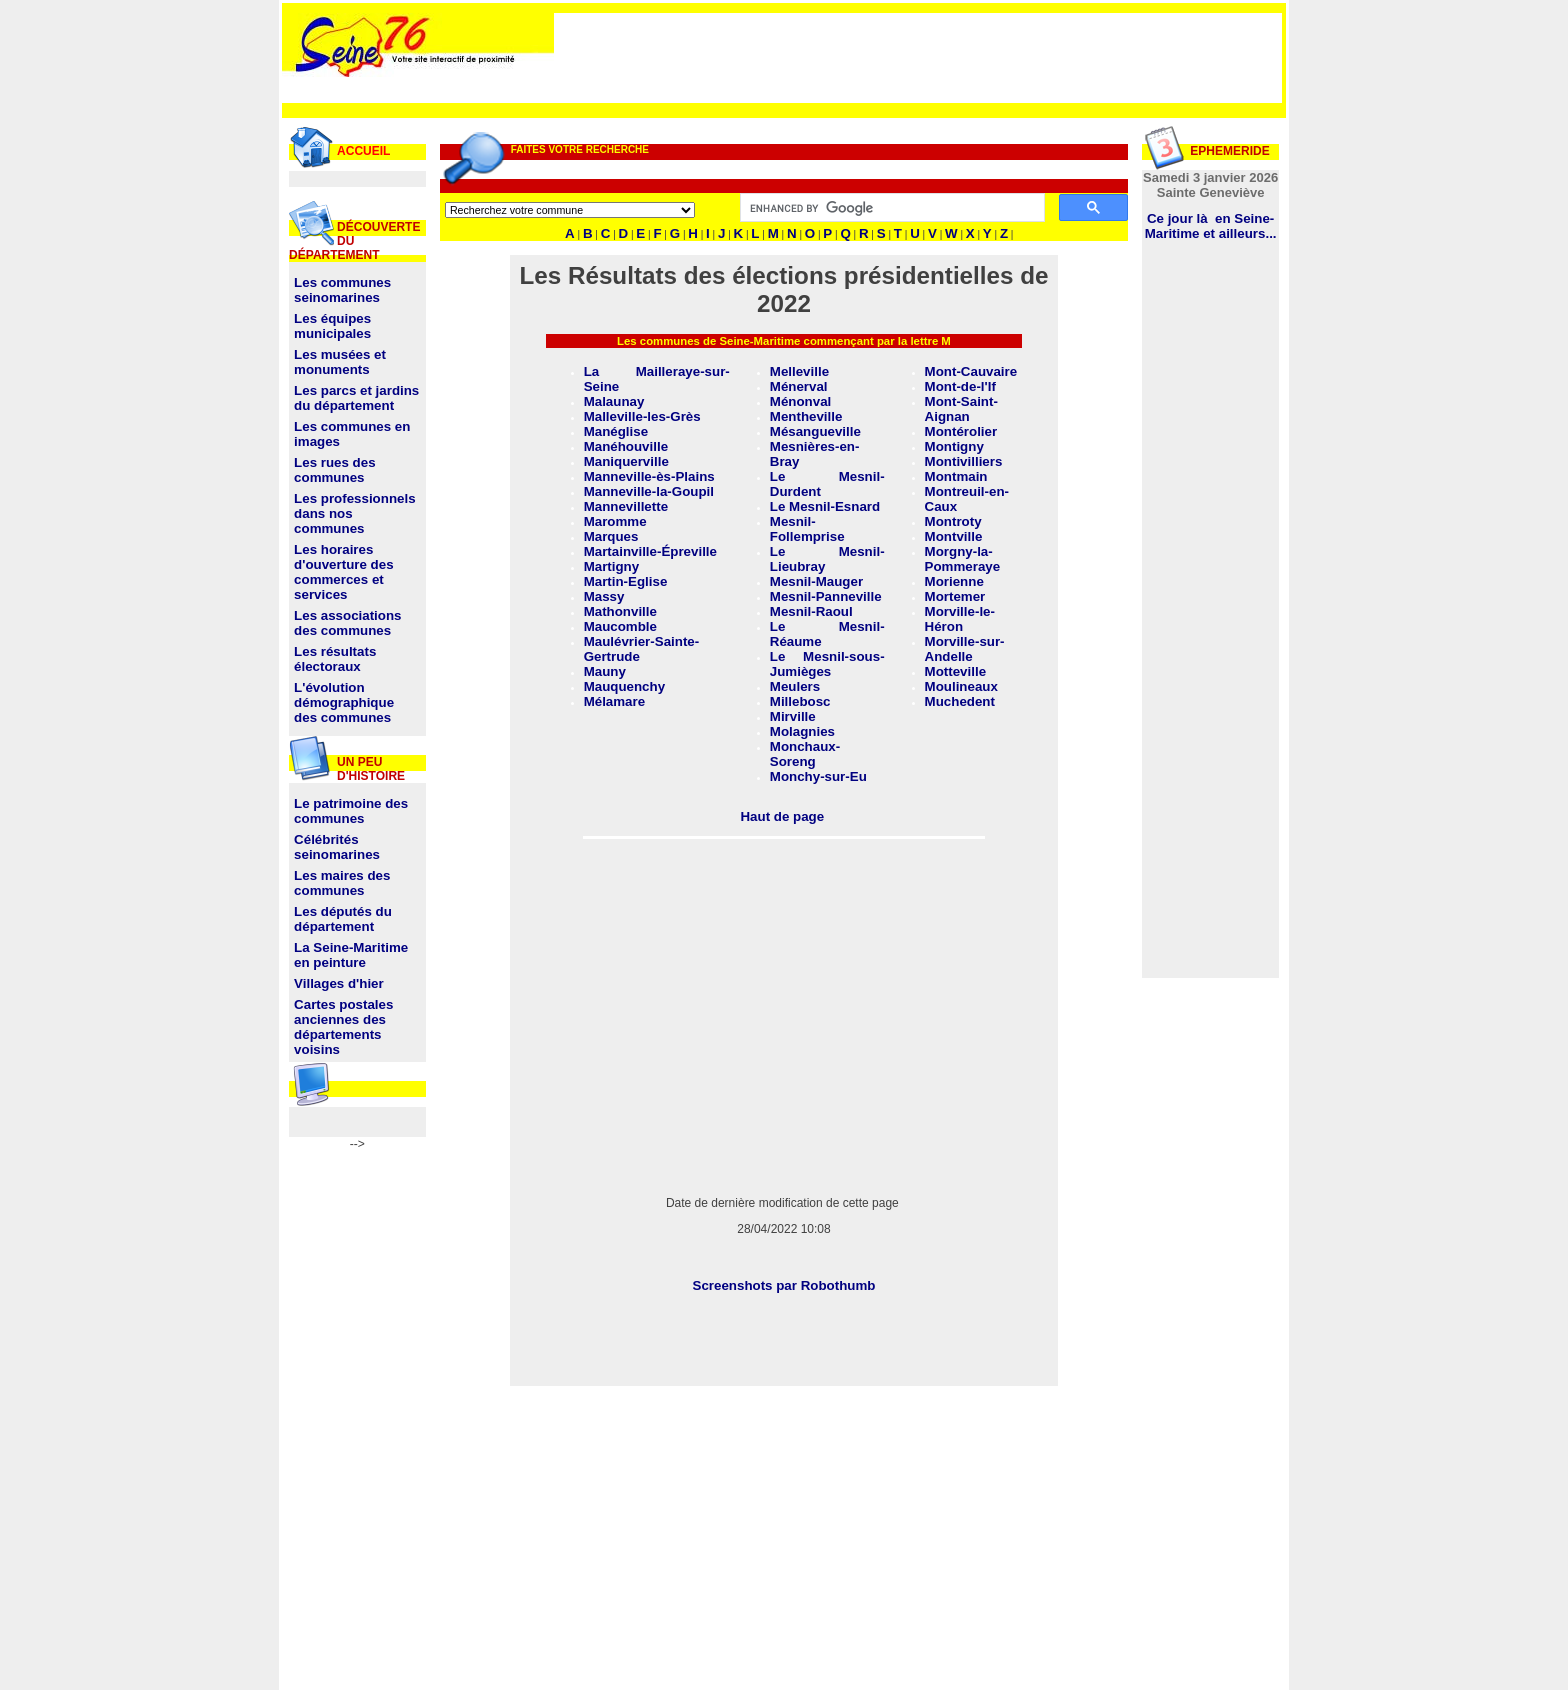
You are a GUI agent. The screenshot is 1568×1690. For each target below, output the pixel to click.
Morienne (954, 581)
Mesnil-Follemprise (807, 529)
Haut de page (782, 816)
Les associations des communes (347, 623)
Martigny (612, 566)
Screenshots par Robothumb (784, 1285)
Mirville (793, 716)
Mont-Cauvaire (971, 371)
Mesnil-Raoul (811, 611)
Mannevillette (626, 506)
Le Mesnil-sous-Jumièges (827, 664)
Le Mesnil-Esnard (825, 506)
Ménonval (800, 401)
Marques (611, 536)
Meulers (795, 686)
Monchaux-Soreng (805, 754)
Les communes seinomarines (342, 290)
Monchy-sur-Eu (818, 776)
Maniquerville (626, 461)
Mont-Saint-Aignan (961, 409)
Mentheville (806, 416)
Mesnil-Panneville (826, 596)
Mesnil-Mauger (816, 581)
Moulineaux (961, 686)
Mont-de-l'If (960, 386)
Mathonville (620, 611)
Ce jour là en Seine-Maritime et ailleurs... (1211, 226)
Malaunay (614, 401)
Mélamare (615, 701)
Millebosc (800, 701)
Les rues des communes (335, 470)
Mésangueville (815, 431)
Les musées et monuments (340, 362)
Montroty (953, 521)
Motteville (955, 671)
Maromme (615, 521)
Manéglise (616, 431)
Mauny (605, 671)
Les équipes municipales (332, 326)
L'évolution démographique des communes (344, 702)
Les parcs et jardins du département (356, 398)
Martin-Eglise (626, 581)
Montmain (956, 476)
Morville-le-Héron (960, 619)
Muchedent (960, 701)
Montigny (954, 446)
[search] (891, 208)
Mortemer (955, 596)
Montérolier (961, 431)
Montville (954, 536)
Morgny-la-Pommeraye (963, 559)
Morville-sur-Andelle (965, 649)
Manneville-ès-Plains (649, 476)
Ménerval (799, 386)
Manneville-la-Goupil (649, 491)
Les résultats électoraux (335, 659)
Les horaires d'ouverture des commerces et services (343, 572)
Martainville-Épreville (650, 551)
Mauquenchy (624, 686)
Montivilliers (964, 461)
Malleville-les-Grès (642, 416)
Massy (604, 596)
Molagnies (802, 731)
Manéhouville (626, 446)
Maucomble (620, 626)
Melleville (799, 371)
